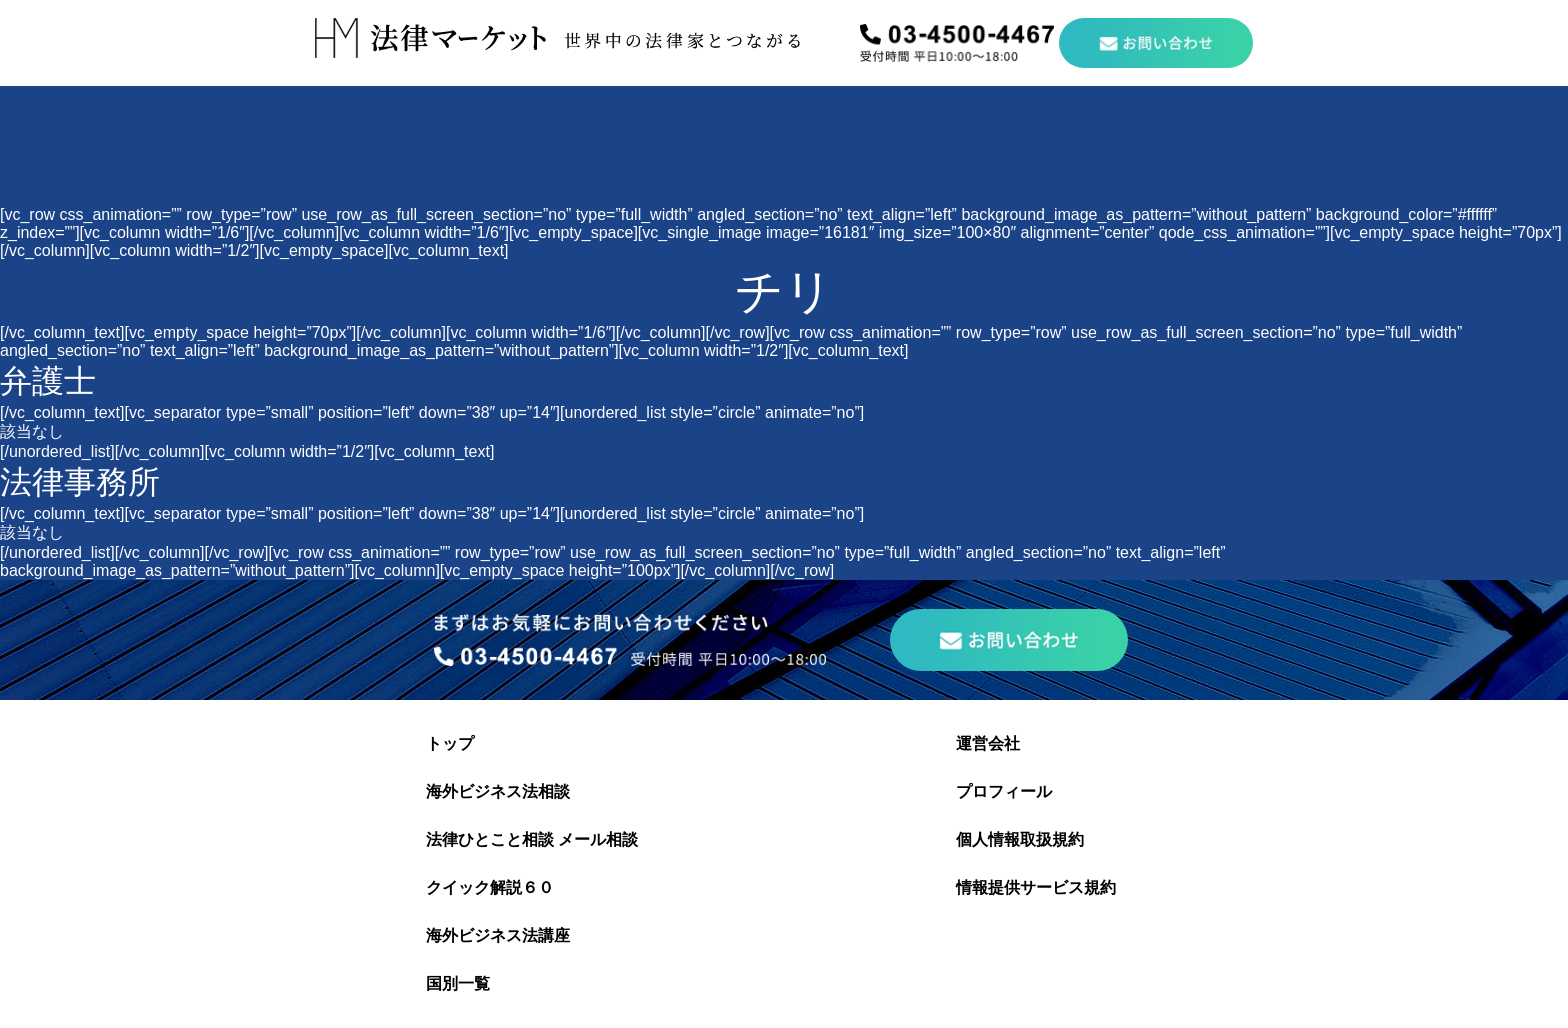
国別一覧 (458, 983)
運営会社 (988, 743)
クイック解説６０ (490, 887)
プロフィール (1004, 791)
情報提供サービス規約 (1036, 887)
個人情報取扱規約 (1020, 839)
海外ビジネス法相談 (498, 791)
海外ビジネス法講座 (498, 935)
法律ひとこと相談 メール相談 (532, 839)
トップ (450, 743)
